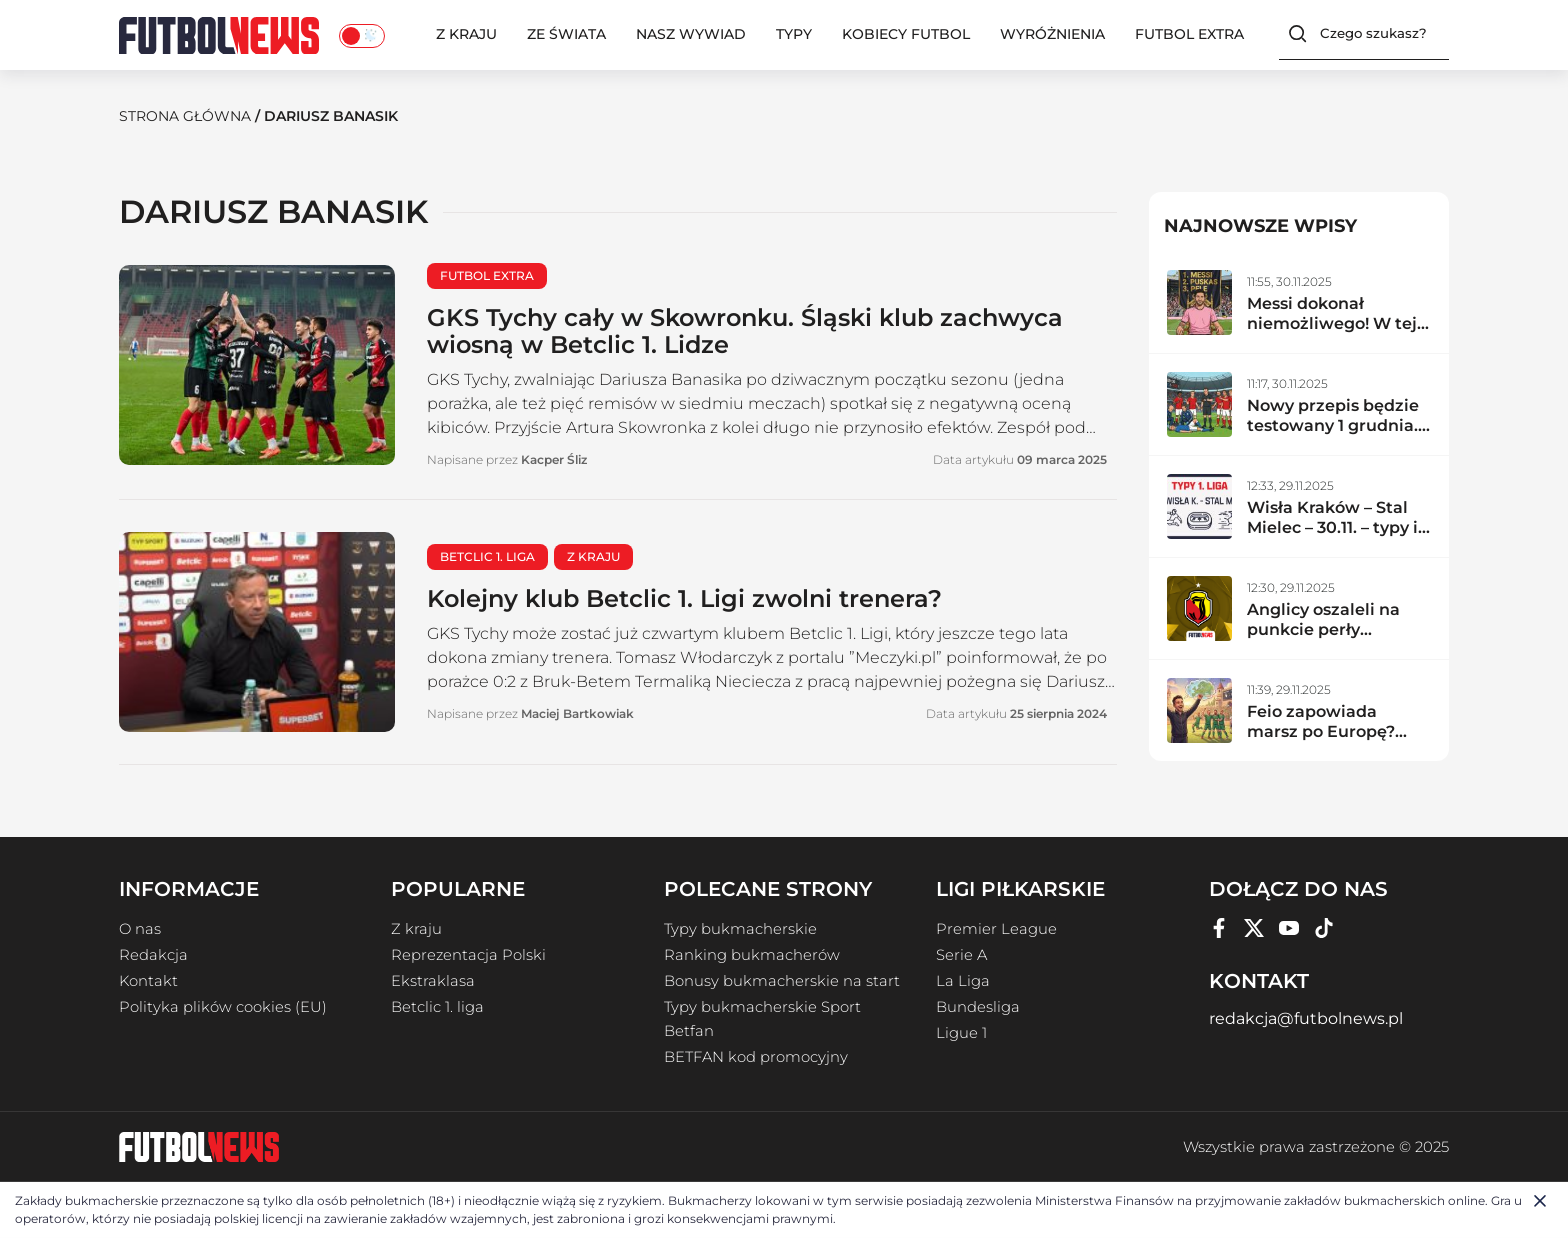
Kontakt (148, 981)
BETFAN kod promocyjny (756, 1057)
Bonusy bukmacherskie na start (782, 981)
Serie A (961, 955)
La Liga (963, 981)
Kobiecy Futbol (906, 34)
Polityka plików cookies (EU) (223, 1007)
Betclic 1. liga (437, 1007)
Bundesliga (978, 1007)
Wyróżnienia (1052, 34)
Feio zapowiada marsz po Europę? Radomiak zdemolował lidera (1323, 741)
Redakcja (153, 955)
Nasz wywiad (691, 34)
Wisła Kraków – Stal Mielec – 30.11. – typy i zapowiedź (1332, 527)
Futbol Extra (1189, 34)
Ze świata (566, 34)
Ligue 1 (961, 1033)
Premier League (996, 929)
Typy (794, 34)
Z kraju (466, 34)
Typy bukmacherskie (740, 929)
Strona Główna (185, 116)
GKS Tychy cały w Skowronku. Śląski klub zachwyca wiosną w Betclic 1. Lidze (745, 331)
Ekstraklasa (433, 981)
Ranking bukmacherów (752, 955)
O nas (140, 929)
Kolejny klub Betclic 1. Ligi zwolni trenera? (684, 598)
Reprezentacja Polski (468, 955)
